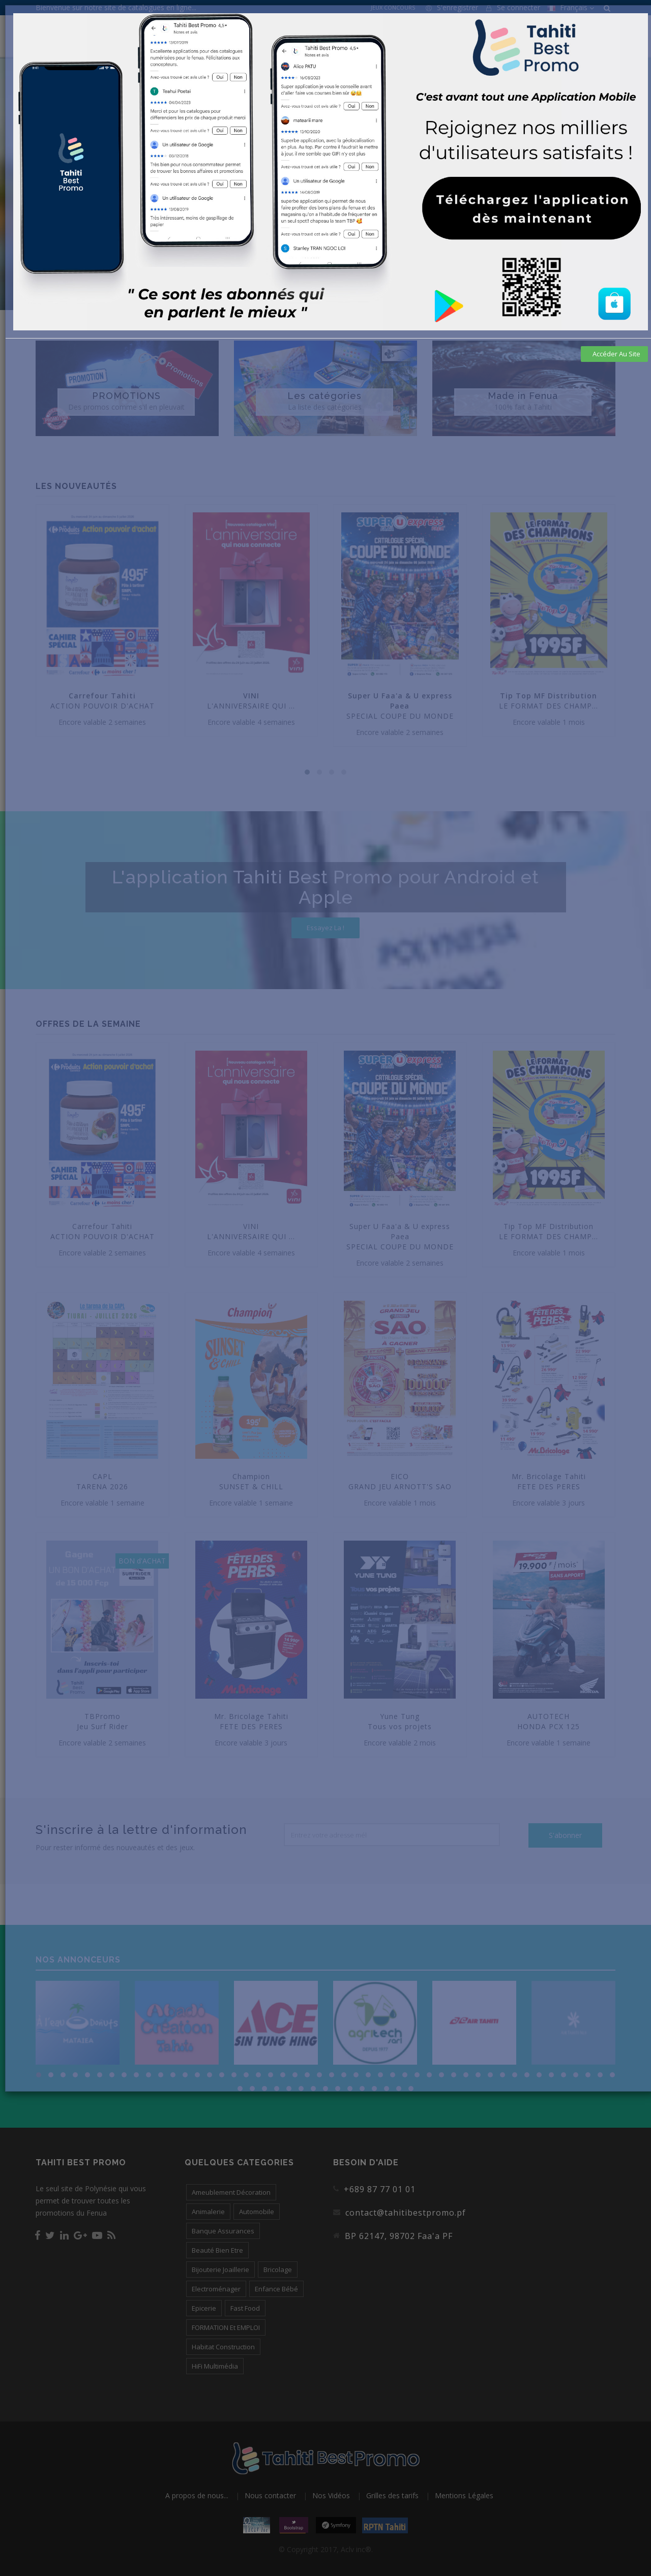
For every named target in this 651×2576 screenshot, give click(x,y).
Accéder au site (616, 353)
